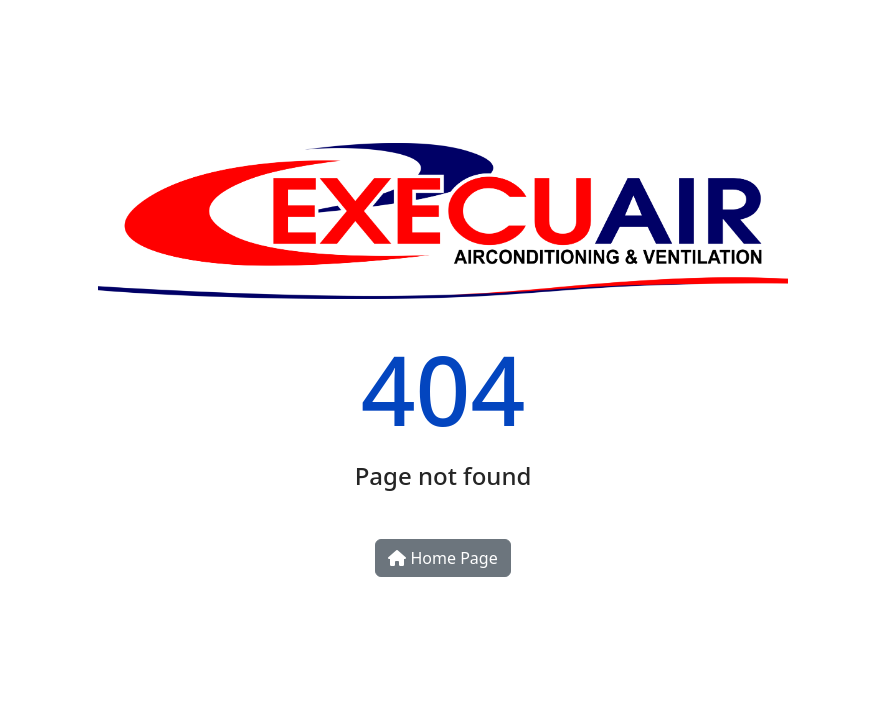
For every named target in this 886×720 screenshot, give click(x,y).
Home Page (442, 558)
